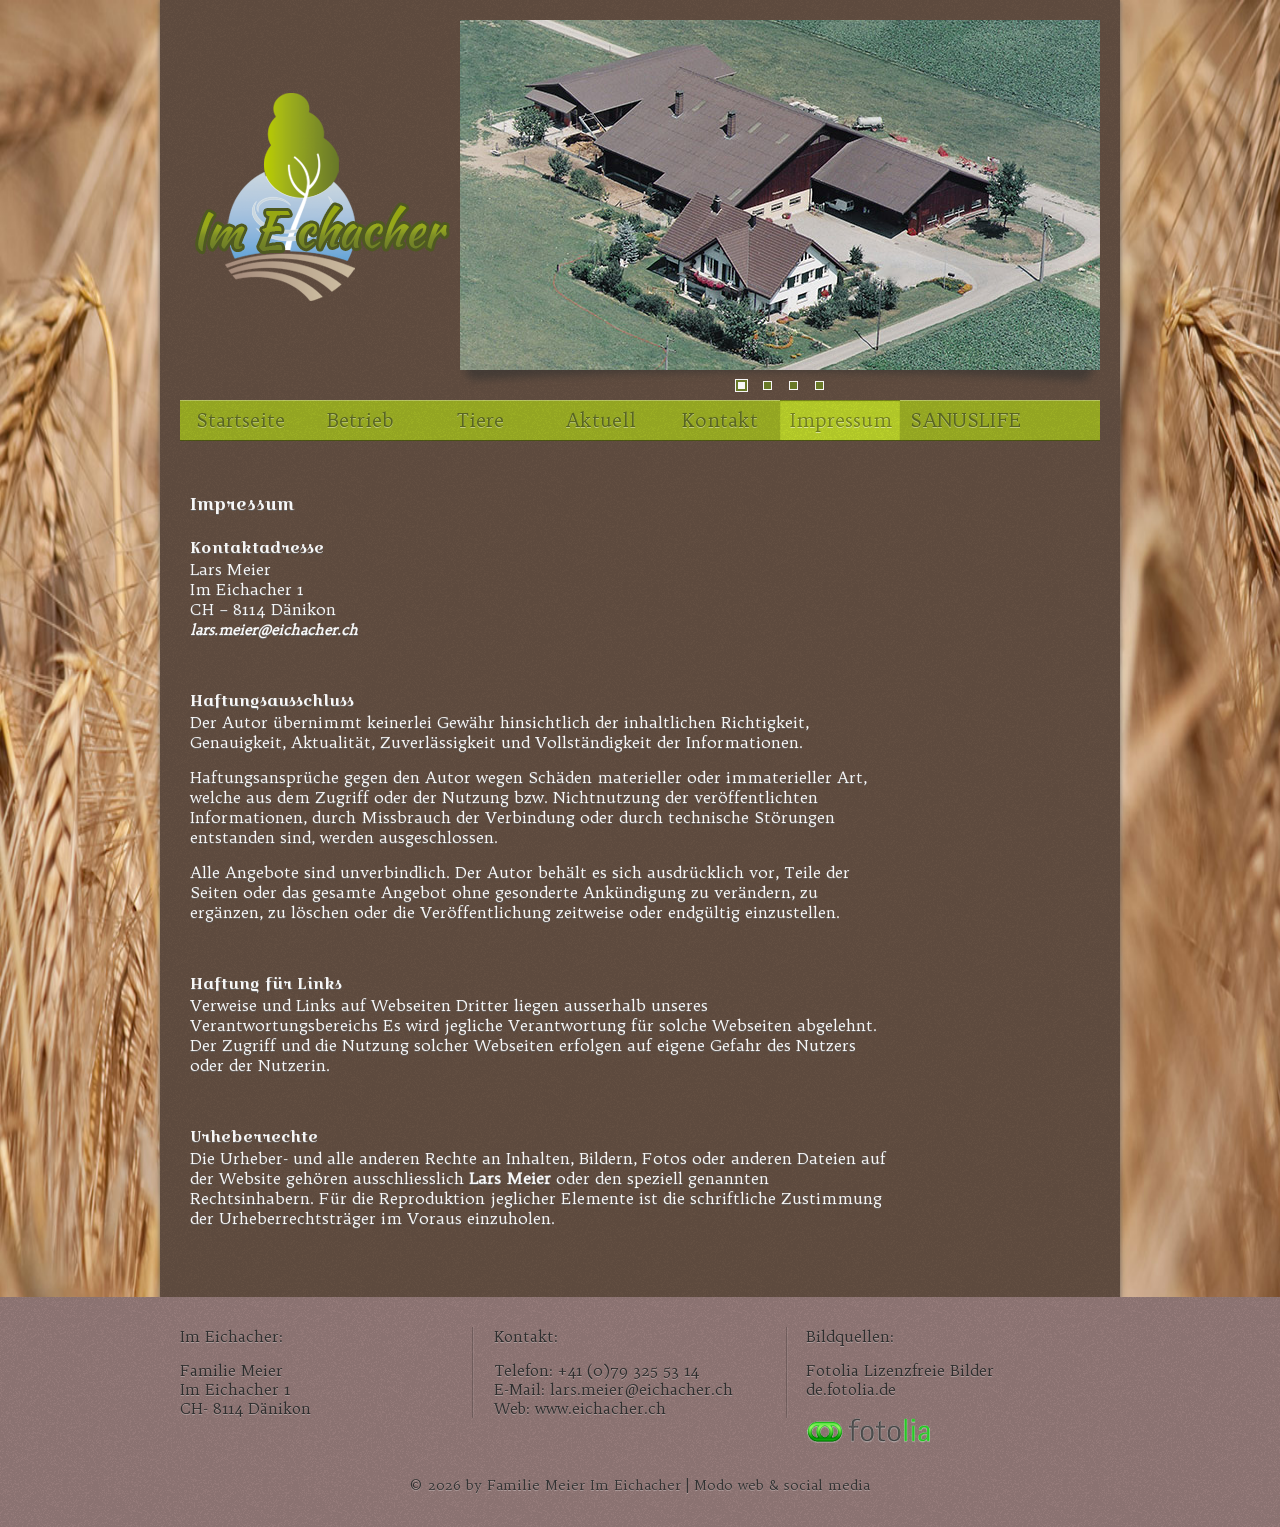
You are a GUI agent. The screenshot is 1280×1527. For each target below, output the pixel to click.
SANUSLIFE (965, 420)
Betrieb (360, 420)
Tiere (480, 420)
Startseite (240, 420)
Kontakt (720, 420)
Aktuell (600, 420)
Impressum (841, 420)
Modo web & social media (782, 1485)
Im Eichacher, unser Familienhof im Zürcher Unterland (320, 205)
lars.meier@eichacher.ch (274, 630)
